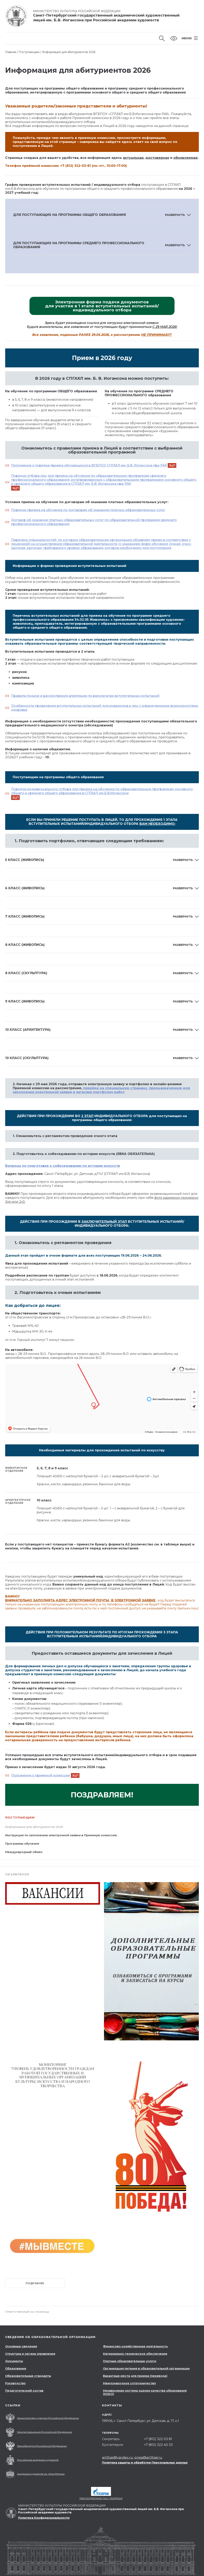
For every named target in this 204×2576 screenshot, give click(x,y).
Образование (15, 2368)
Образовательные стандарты (28, 2376)
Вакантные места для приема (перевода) (135, 2376)
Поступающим (20, 1817)
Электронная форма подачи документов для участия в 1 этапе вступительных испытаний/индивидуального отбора (102, 305)
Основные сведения (21, 2346)
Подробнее (35, 2283)
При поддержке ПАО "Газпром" (101, 2498)
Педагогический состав (24, 2390)
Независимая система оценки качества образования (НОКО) (145, 2392)
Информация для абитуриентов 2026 (34, 1827)
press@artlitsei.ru (148, 2457)
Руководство (15, 2383)
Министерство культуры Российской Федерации (77, 11)
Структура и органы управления (30, 2354)
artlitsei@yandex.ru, (118, 2457)
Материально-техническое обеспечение (135, 2354)
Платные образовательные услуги (129, 2361)
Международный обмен (23, 1852)
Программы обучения (22, 1843)
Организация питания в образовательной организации (146, 2368)
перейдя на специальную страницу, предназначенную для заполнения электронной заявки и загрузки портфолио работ (101, 1090)
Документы (14, 2361)
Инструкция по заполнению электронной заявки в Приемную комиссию (61, 1835)
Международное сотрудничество (129, 2383)
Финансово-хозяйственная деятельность (135, 2346)
